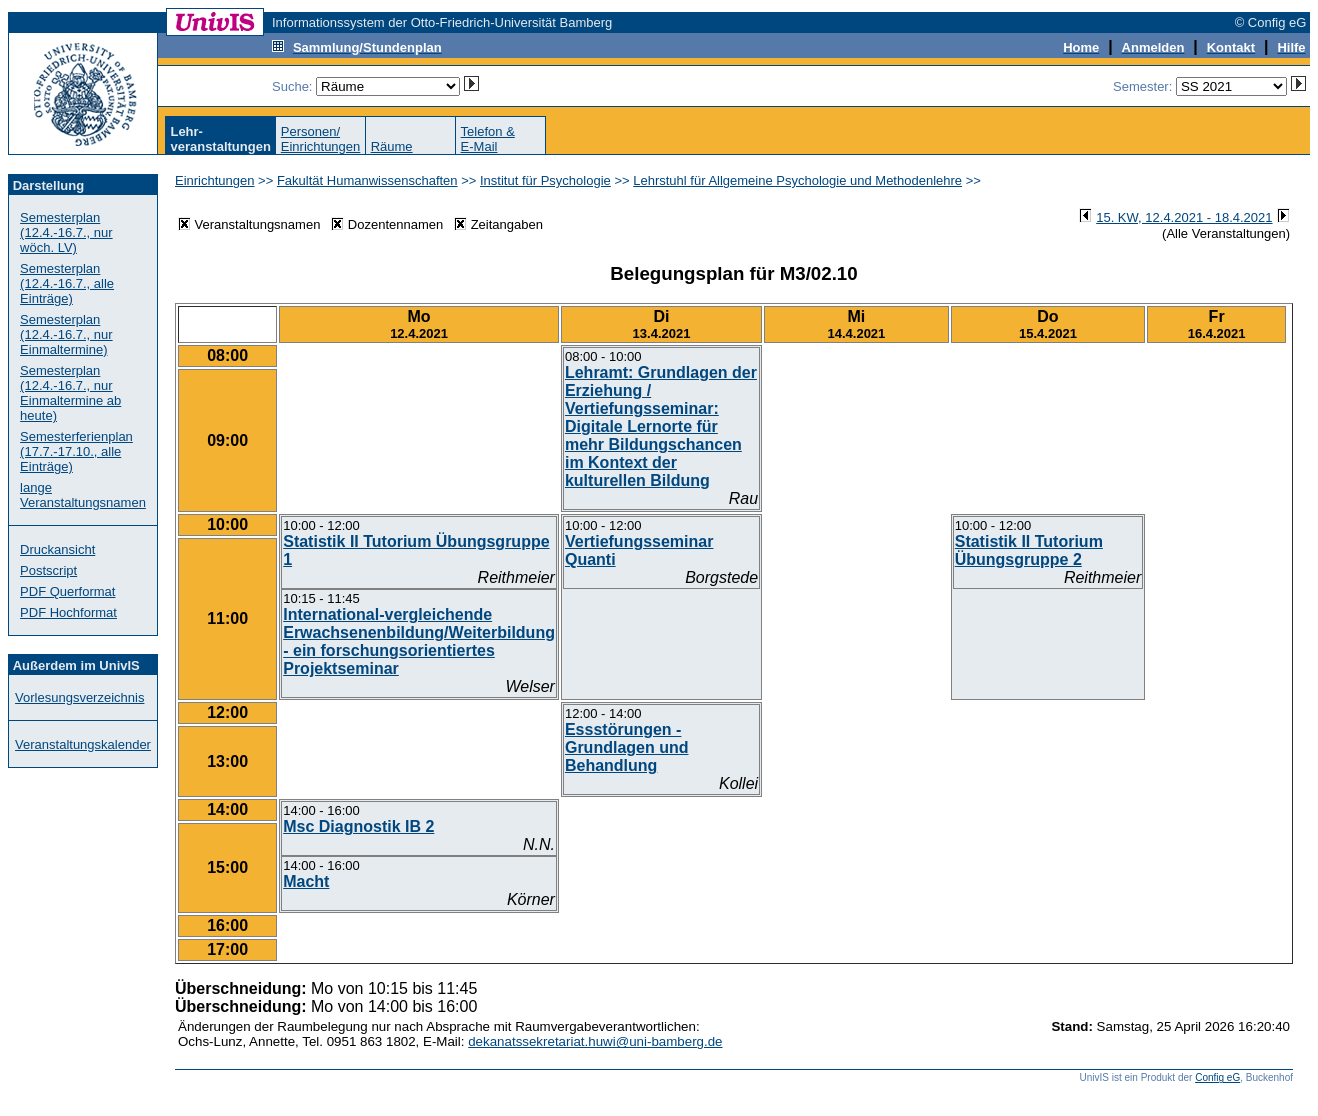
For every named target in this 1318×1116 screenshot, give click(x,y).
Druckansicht (57, 549)
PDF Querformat (67, 591)
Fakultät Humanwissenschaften (367, 180)
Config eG (1217, 1077)
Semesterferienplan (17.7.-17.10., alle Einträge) (76, 451)
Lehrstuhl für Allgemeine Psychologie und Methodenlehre (797, 180)
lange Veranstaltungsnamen (83, 495)
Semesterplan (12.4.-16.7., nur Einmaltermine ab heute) (70, 393)
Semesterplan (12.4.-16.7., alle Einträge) (67, 283)
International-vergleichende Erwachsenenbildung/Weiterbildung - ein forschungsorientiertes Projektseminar (419, 641)
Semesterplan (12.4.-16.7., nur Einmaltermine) (66, 334)
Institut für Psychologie (545, 180)
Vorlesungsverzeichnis (79, 697)
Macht (306, 881)
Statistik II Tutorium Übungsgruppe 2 (1029, 550)
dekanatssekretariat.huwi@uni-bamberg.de (595, 1041)
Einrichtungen (215, 180)
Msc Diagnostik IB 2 (358, 826)
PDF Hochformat (68, 612)
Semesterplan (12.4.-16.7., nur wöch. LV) (66, 232)
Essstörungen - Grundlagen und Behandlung (627, 747)
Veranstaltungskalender (83, 744)
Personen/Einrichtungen (321, 139)
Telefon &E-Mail (488, 139)
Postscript (48, 570)
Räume (392, 146)
